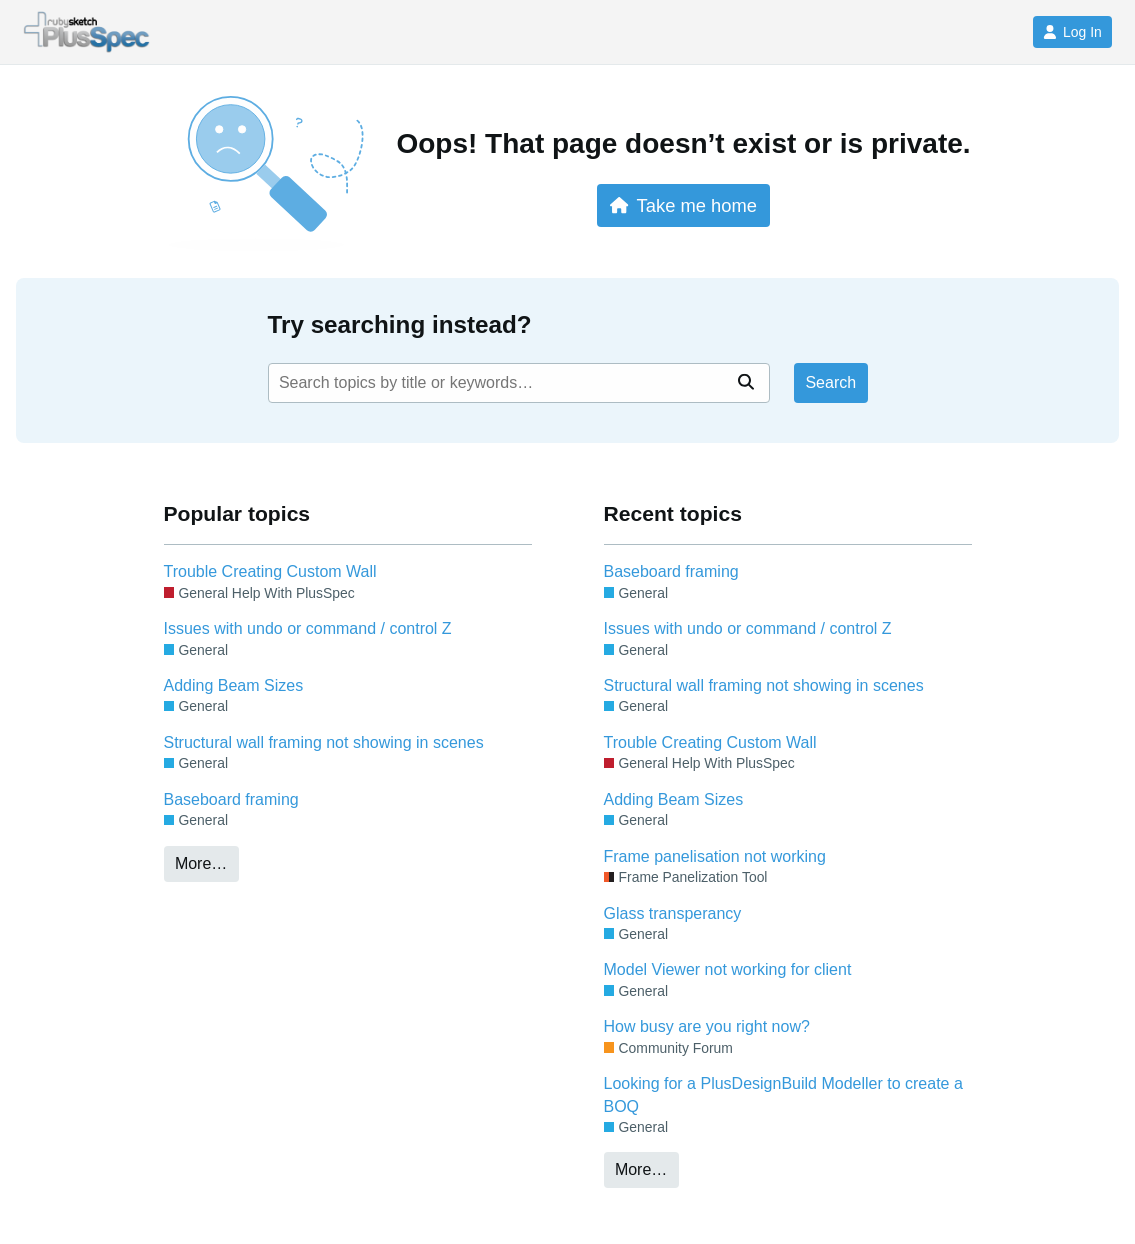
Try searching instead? (400, 324)
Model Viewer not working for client (728, 969)
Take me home (683, 205)
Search (830, 382)
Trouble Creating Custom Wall (270, 571)
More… (201, 863)
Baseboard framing (231, 799)
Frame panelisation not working (715, 856)
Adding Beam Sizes (234, 685)
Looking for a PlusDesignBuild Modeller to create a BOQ (783, 1094)
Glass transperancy (673, 913)
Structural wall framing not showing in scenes (324, 742)
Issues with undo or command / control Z (308, 628)
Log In (1072, 32)
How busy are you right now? (707, 1026)
